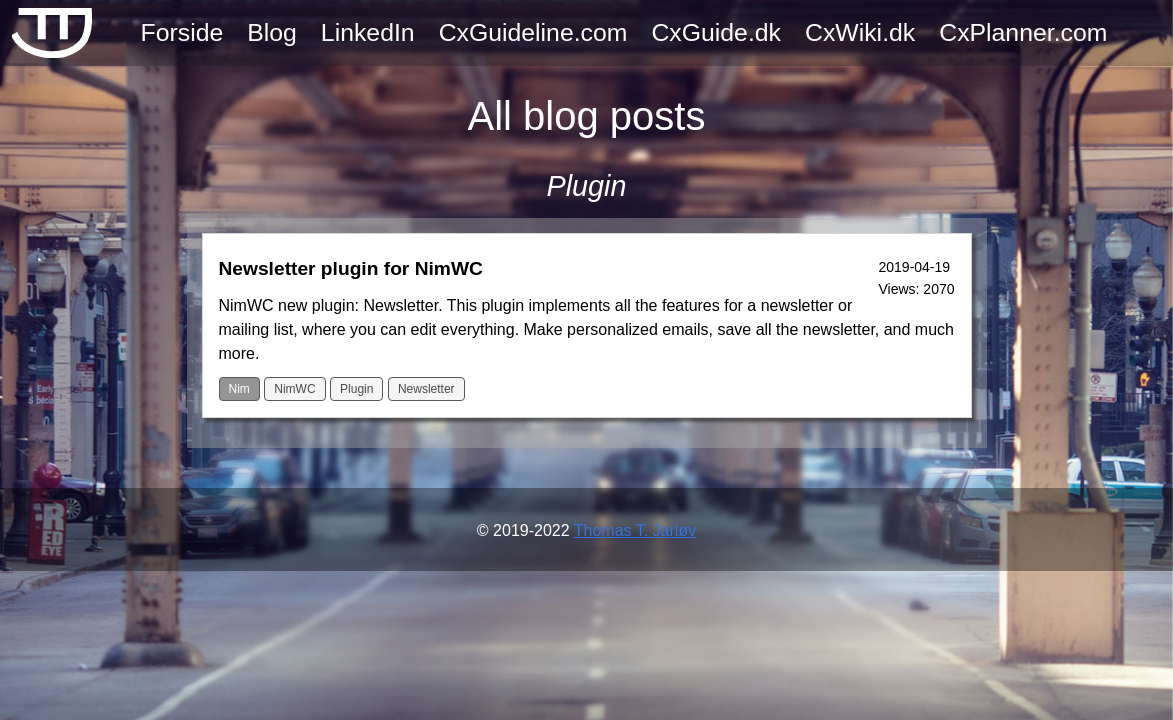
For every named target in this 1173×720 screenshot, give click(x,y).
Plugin (356, 389)
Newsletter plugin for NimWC (351, 268)
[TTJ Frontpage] (52, 33)
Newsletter (426, 389)
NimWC (294, 389)
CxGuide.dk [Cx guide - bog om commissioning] (716, 32)
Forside (182, 32)
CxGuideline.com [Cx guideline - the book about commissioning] (533, 32)
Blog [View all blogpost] (272, 32)
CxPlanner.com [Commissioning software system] (1023, 32)
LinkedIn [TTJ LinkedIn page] (368, 32)
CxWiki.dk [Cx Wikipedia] (860, 32)
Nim (239, 389)
